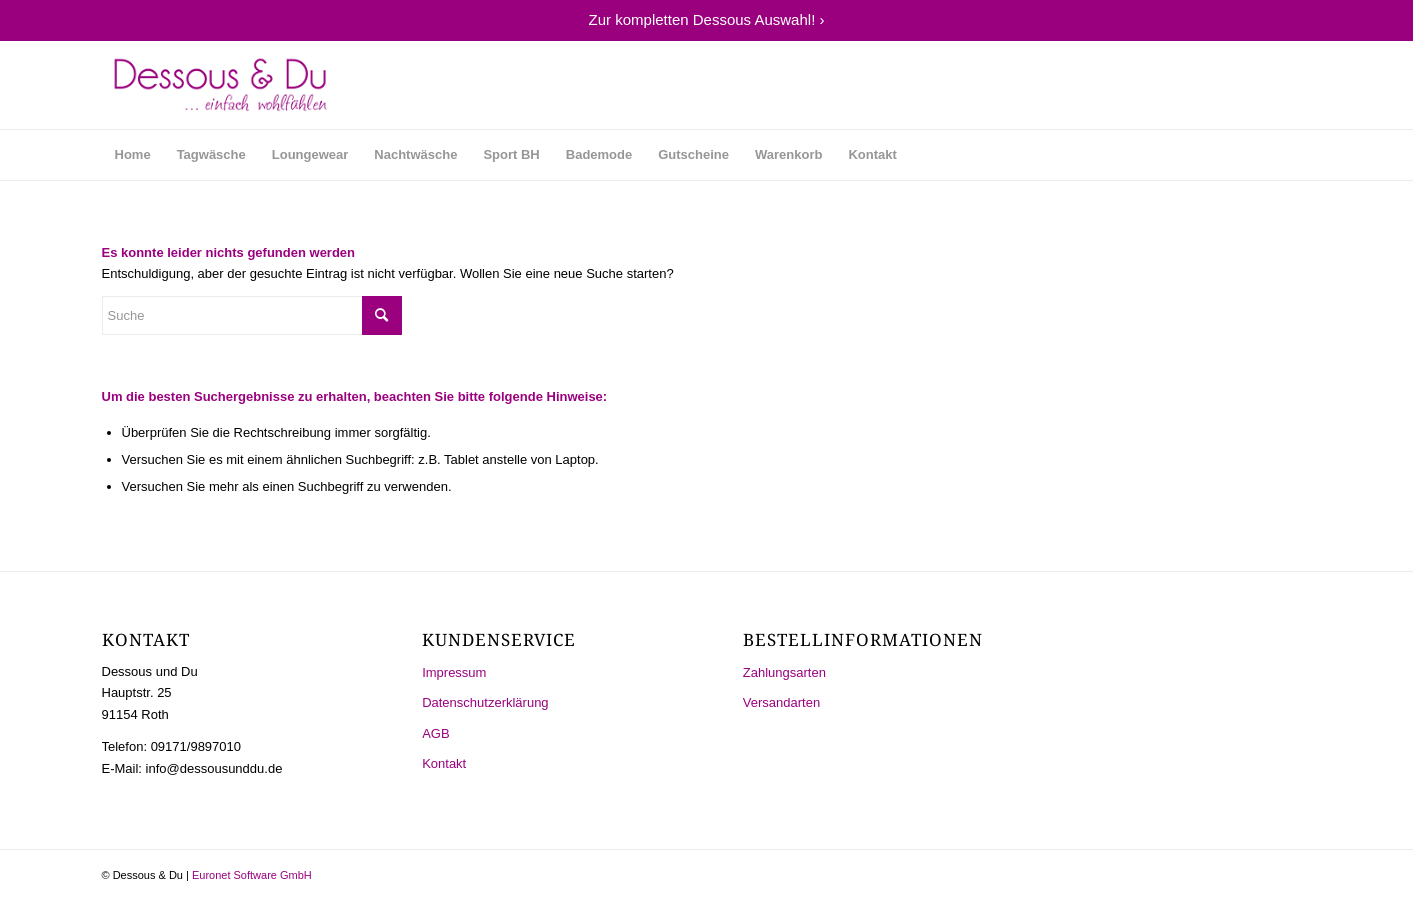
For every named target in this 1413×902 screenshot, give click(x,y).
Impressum (454, 672)
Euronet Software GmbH (252, 875)
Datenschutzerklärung (485, 702)
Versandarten (781, 702)
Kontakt (444, 763)
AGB (435, 733)
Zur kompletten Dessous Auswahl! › (707, 19)
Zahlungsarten (784, 672)
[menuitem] (133, 155)
